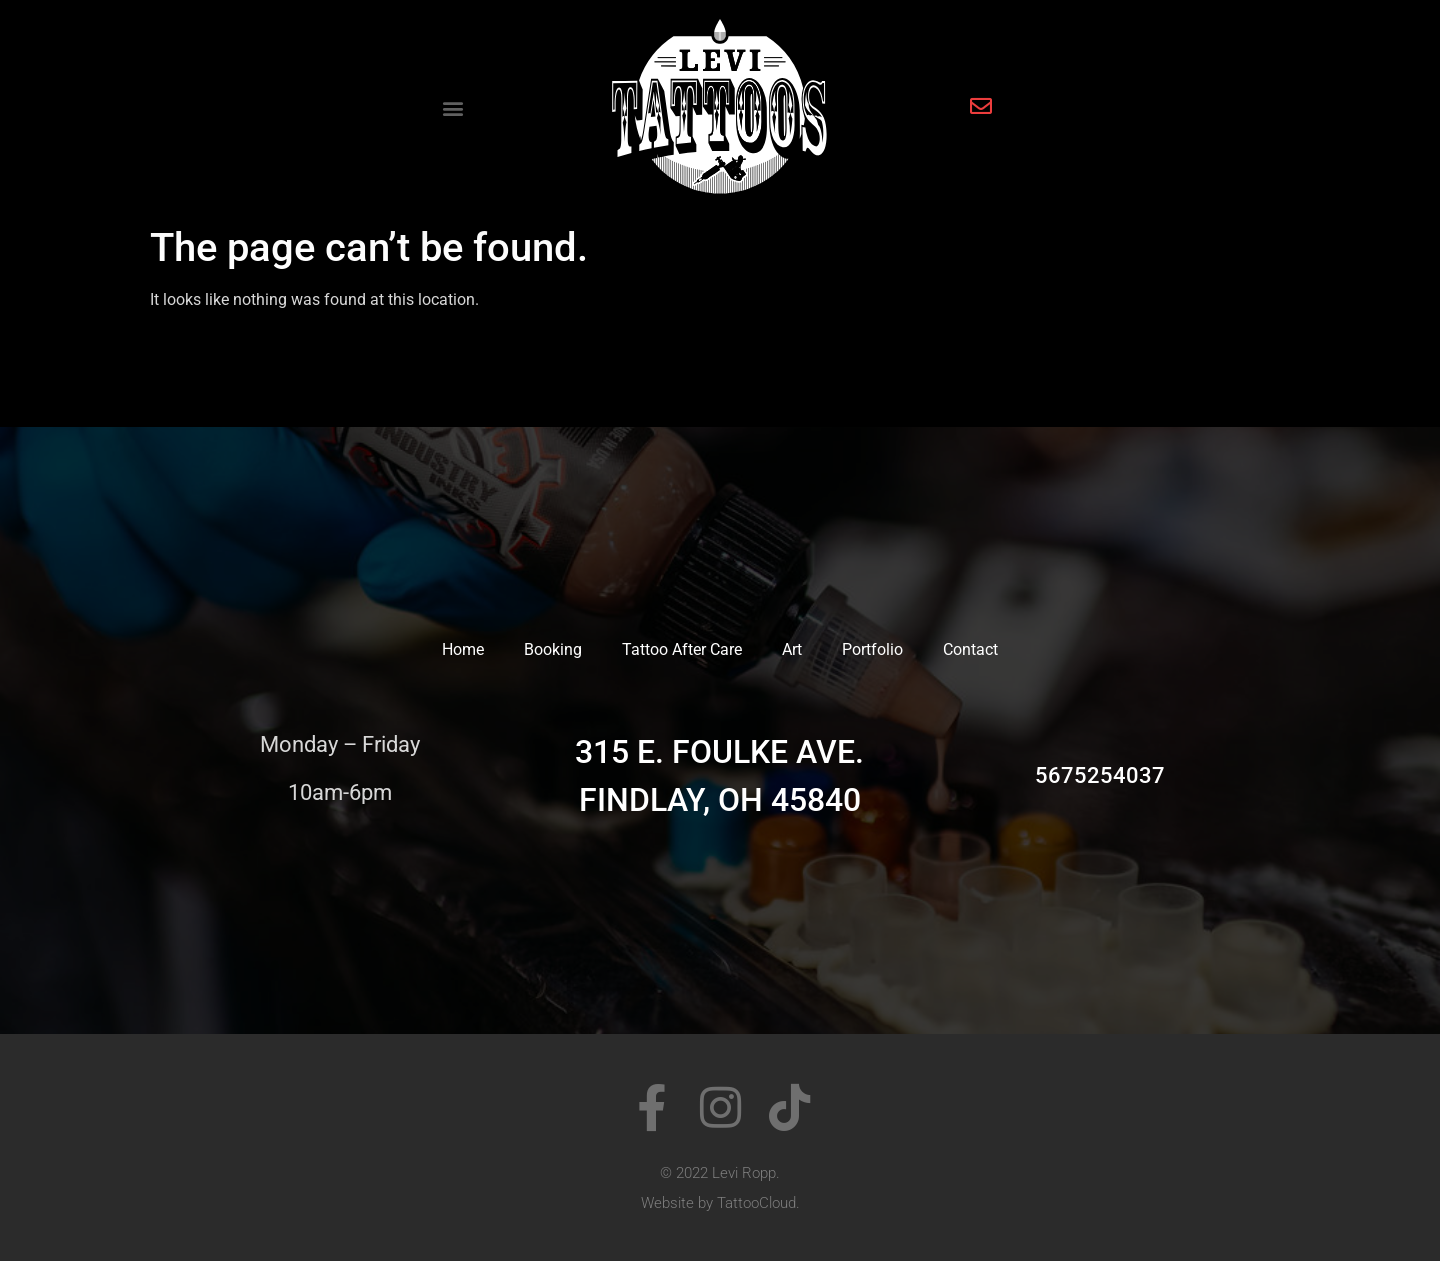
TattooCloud (756, 1203)
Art (792, 649)
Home (463, 649)
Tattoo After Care (682, 649)
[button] (453, 108)
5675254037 (1100, 775)
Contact (970, 649)
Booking (553, 649)
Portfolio (872, 649)
